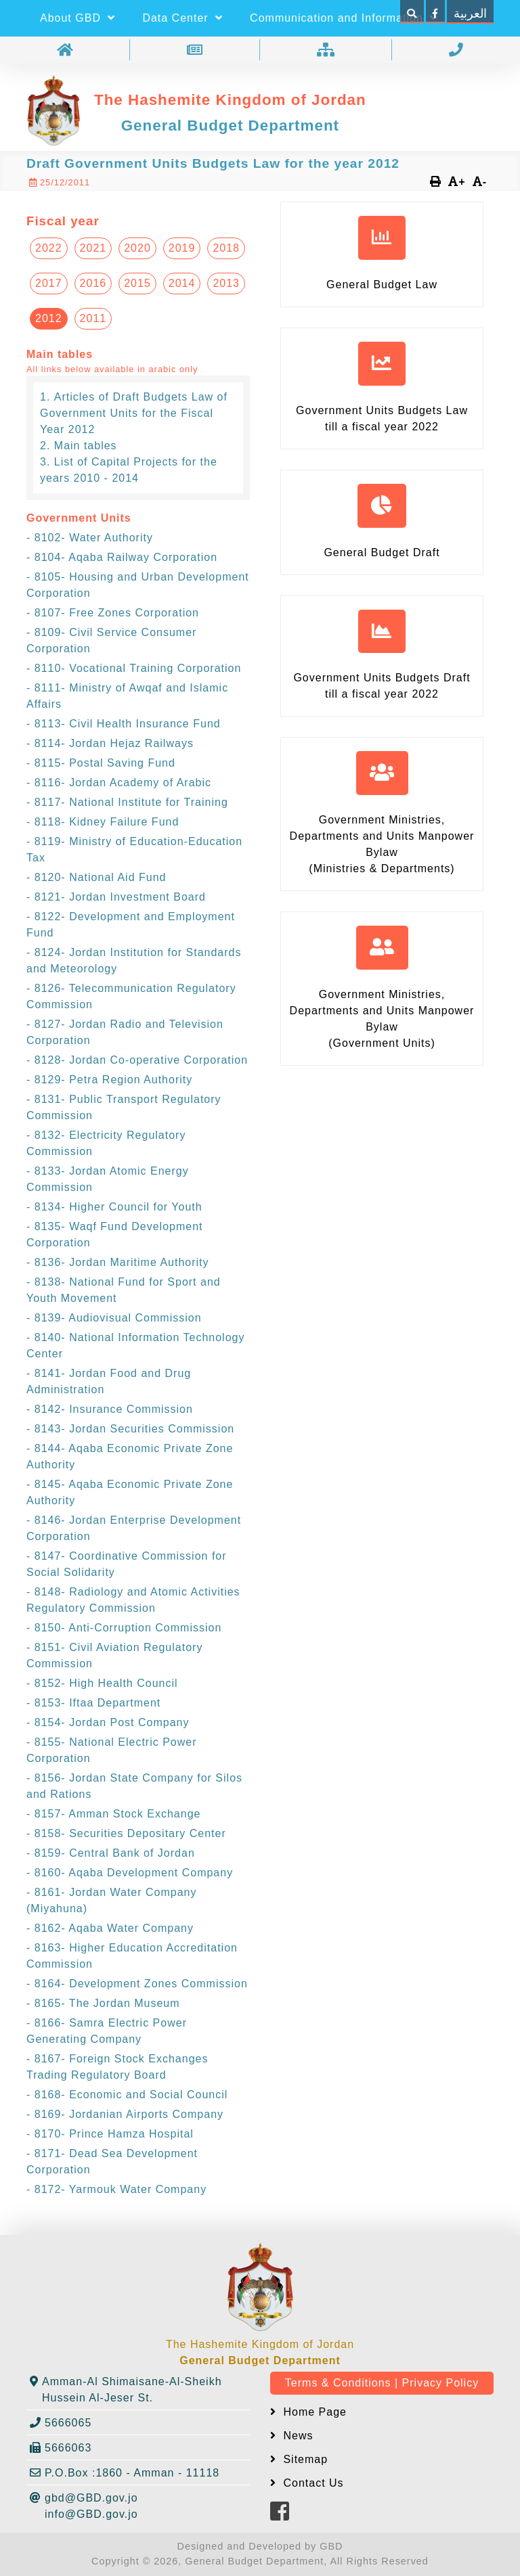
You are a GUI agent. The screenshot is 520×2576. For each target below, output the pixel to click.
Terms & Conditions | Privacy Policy (382, 2383)
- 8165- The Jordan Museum (103, 2003)
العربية (470, 13)
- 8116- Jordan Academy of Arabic (118, 782)
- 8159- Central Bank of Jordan (110, 1853)
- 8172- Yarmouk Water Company (116, 2189)
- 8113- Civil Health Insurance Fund (123, 723)
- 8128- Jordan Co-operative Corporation (137, 1060)
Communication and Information (343, 18)
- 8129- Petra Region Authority (109, 1079)
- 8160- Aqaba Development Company (129, 1872)
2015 (137, 283)
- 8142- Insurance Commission (109, 1409)
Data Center (182, 18)
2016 (93, 283)
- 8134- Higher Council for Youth (114, 1207)
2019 (182, 248)
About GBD (77, 18)
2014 (182, 283)
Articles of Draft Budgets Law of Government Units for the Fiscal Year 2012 (134, 413)
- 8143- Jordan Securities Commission (130, 1428)
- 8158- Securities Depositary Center (126, 1833)
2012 (48, 318)
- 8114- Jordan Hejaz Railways (110, 743)
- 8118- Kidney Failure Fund (102, 822)
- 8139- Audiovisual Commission (114, 1318)
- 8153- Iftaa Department (93, 1703)
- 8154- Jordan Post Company (107, 1722)
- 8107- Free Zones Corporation (112, 612)
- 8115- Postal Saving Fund (100, 763)
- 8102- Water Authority (89, 537)
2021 (93, 248)
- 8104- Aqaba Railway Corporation (121, 557)
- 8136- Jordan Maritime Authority (117, 1262)
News (296, 2435)
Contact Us (312, 2483)
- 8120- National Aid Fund (96, 877)
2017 (48, 283)
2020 (137, 248)
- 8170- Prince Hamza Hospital (110, 2134)
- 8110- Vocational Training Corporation (133, 668)
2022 (48, 248)
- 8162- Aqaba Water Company (110, 1928)
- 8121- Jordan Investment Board (116, 897)
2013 (226, 283)
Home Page (313, 2412)
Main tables (85, 445)
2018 (226, 248)
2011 (93, 318)
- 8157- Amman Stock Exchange (113, 1814)
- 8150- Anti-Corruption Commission (123, 1627)
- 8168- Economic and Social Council (127, 2094)
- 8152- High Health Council (102, 1683)
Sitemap (304, 2459)
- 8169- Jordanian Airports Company (124, 2114)
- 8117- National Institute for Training (127, 802)
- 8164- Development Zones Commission (137, 1983)
